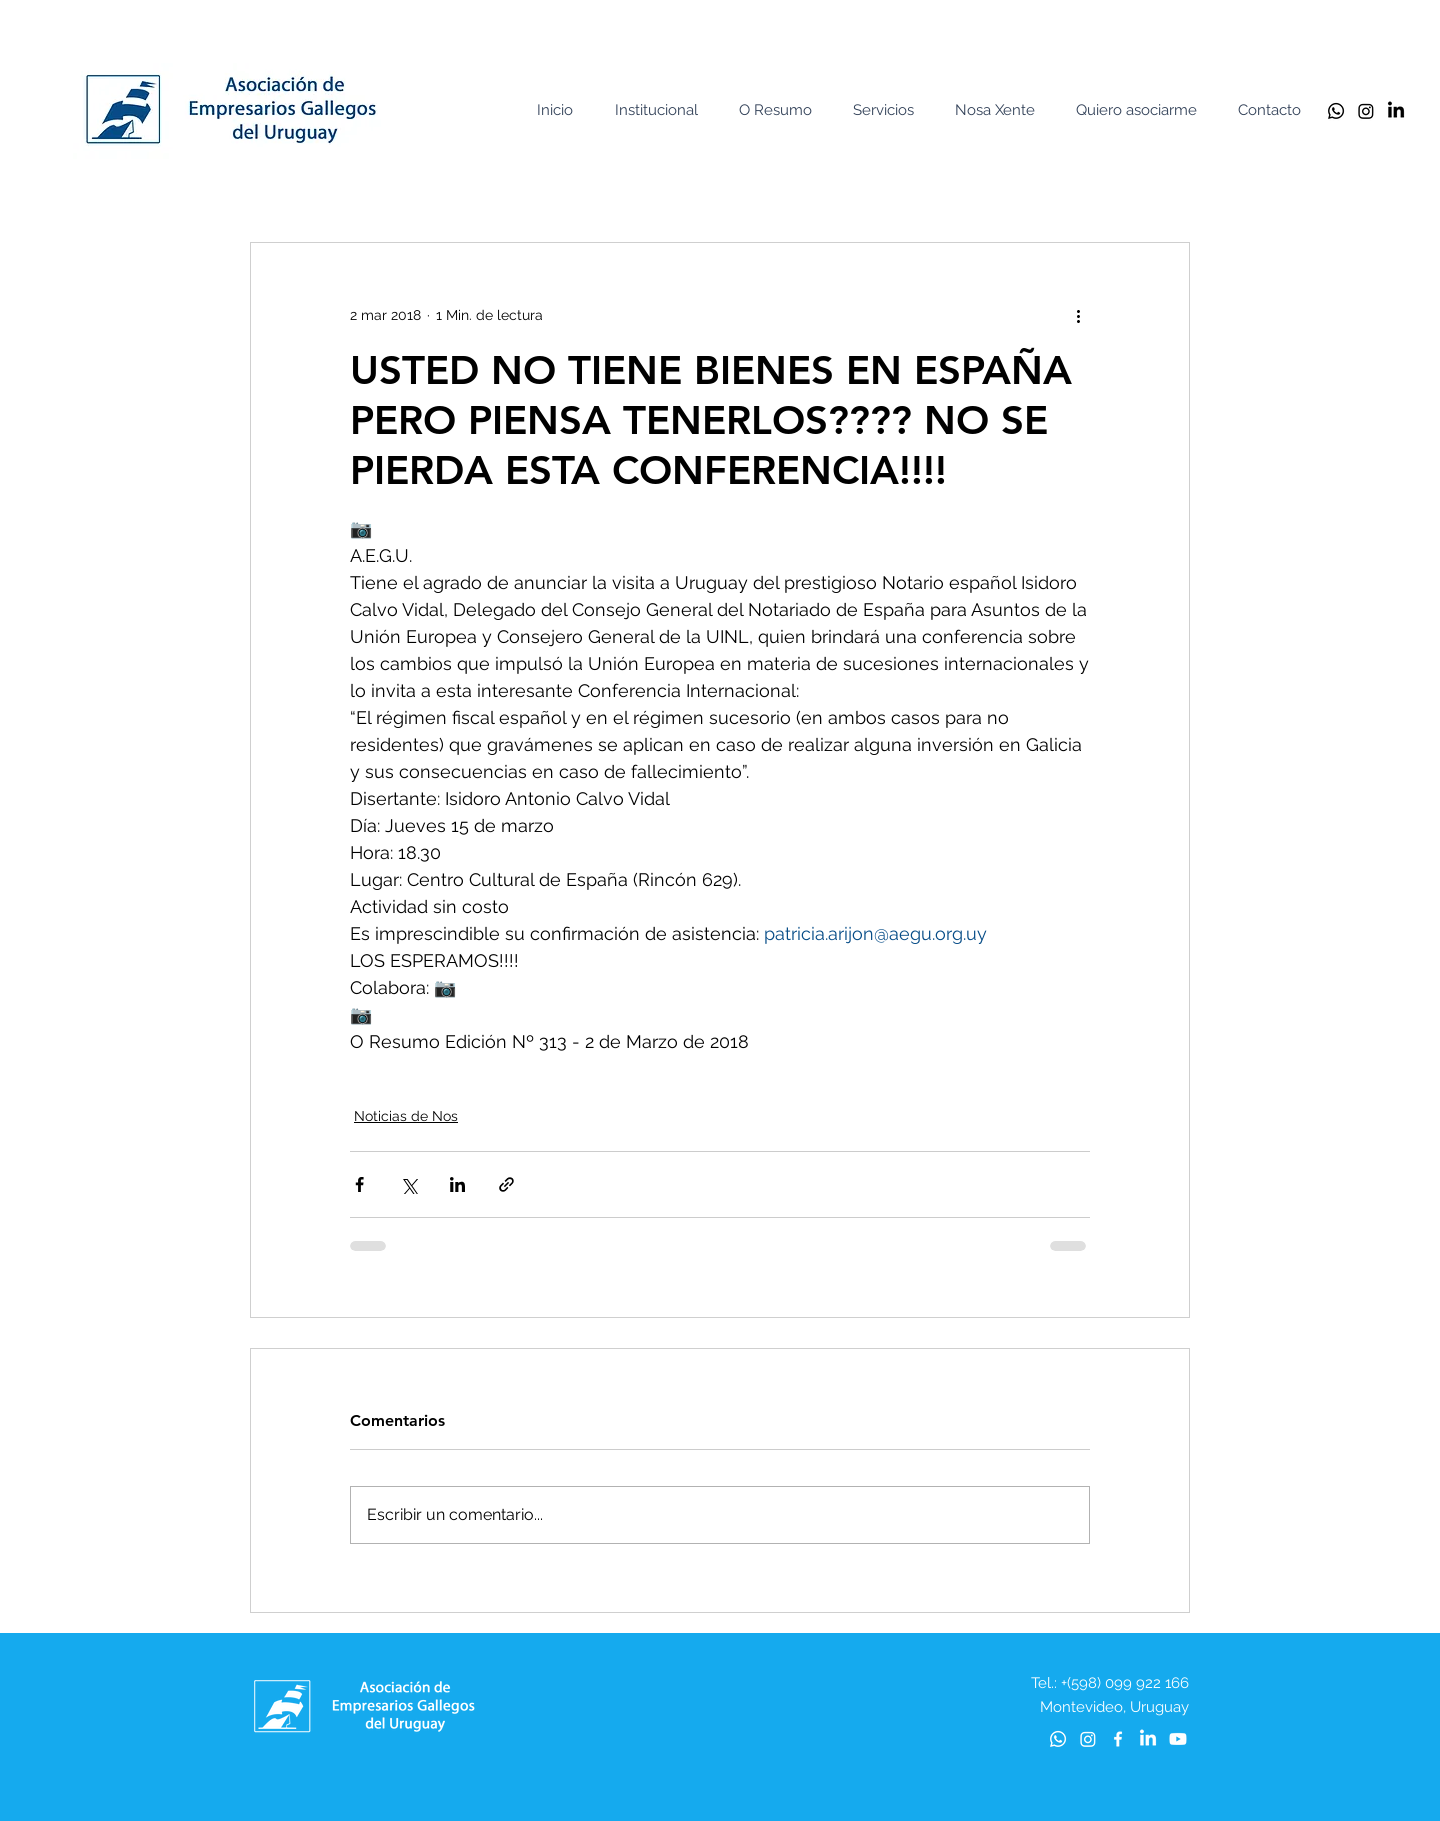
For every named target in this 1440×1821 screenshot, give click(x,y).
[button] (661, 110)
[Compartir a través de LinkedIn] (457, 1184)
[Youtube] (1178, 1739)
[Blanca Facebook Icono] (1118, 1739)
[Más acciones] (1078, 315)
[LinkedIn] (1396, 111)
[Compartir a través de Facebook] (359, 1184)
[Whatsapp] (1336, 111)
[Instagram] (1366, 111)
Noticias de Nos (406, 1116)
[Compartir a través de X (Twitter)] (408, 1184)
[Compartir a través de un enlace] (506, 1184)
